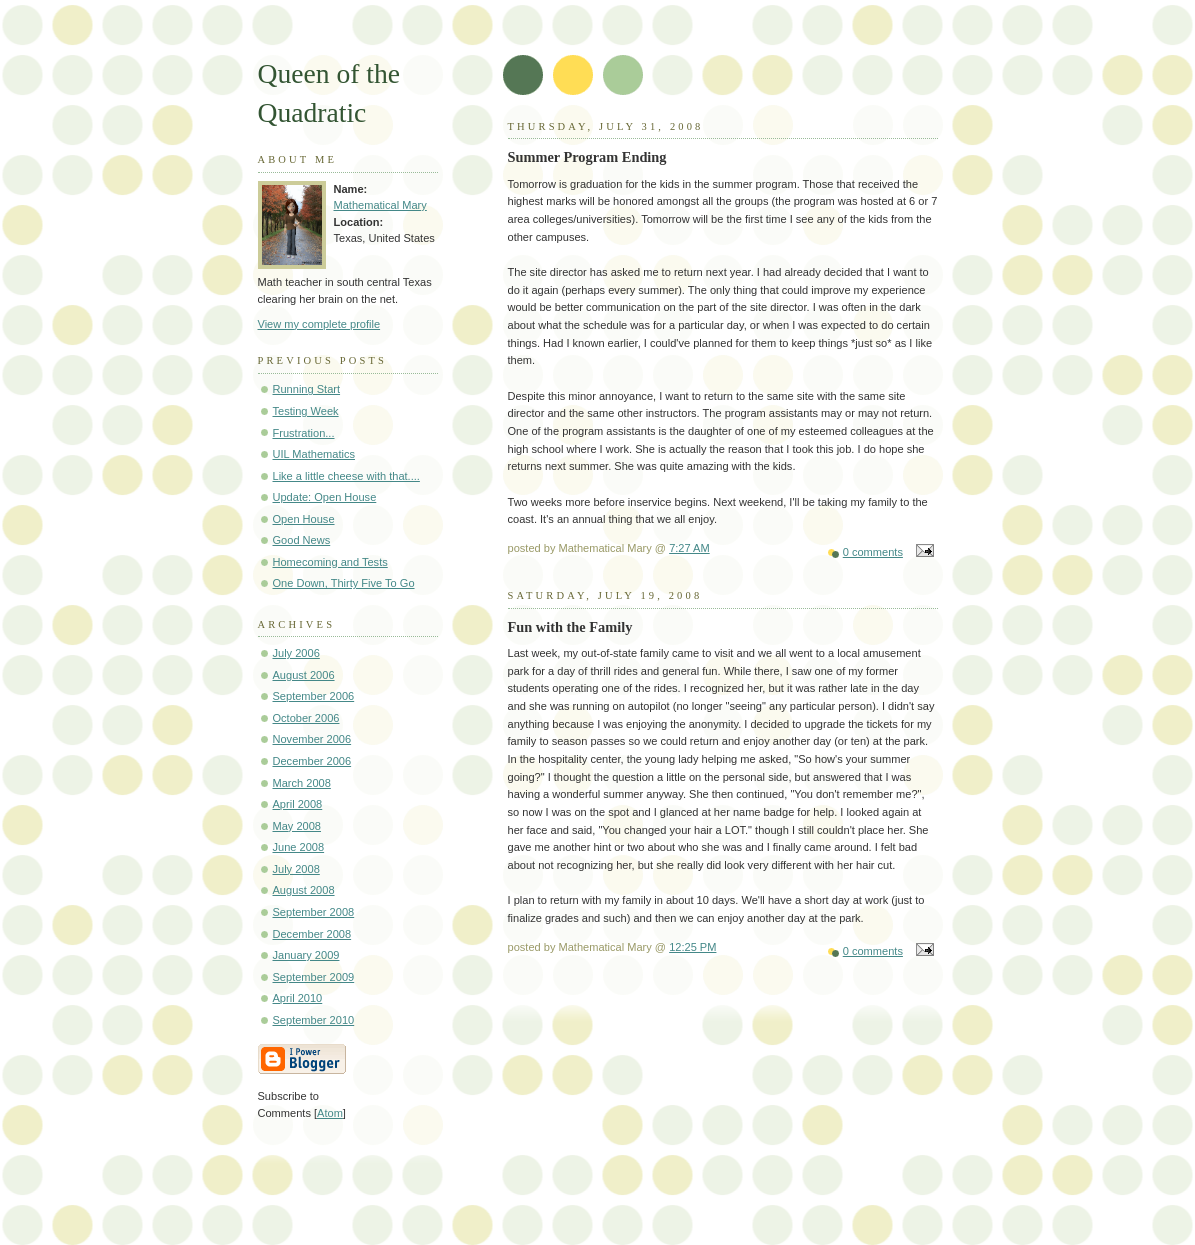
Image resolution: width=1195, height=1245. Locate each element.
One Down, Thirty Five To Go (344, 583)
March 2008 (302, 783)
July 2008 (296, 869)
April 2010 (298, 998)
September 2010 (314, 1020)
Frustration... (304, 433)
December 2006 (312, 761)
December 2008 (312, 934)
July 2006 (296, 653)
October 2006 (306, 718)
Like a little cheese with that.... (346, 476)
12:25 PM (692, 947)
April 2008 (298, 804)
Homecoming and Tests (330, 562)
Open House (304, 519)
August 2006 (304, 675)
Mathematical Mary (380, 205)
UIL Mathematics (314, 454)
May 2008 (297, 826)
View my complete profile (319, 324)
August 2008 (304, 890)
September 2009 (314, 977)
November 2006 (312, 739)
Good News (302, 540)
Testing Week (306, 411)
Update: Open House (325, 497)
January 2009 (306, 955)
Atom (330, 1113)
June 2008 (299, 847)
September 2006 (314, 696)
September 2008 (314, 912)
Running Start (307, 389)
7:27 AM (689, 548)
